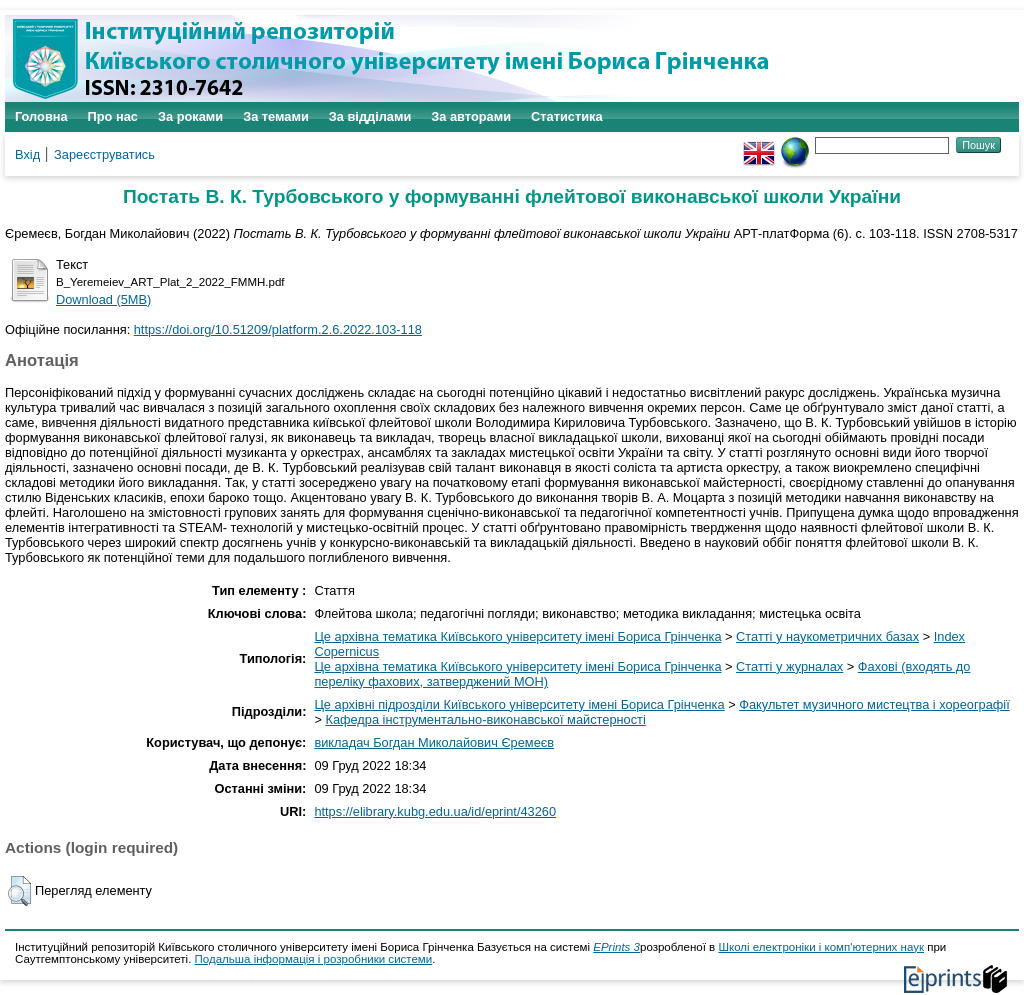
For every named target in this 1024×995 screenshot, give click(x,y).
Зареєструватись (104, 154)
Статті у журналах (789, 666)
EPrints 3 (616, 947)
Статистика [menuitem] (567, 116)
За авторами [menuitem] (471, 116)
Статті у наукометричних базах (827, 636)
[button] (19, 891)
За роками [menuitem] (190, 116)
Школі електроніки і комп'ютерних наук (821, 947)
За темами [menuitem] (276, 116)
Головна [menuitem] (41, 116)
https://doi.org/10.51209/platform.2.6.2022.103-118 (278, 329)
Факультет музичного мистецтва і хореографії (874, 704)
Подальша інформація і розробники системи (314, 959)
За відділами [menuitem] (370, 116)
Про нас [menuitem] (113, 116)
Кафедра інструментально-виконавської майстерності (485, 719)
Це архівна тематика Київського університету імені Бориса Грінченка (517, 636)
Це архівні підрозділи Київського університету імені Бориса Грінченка (519, 704)
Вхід (27, 154)
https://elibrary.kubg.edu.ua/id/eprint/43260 (435, 811)
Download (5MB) (103, 299)
